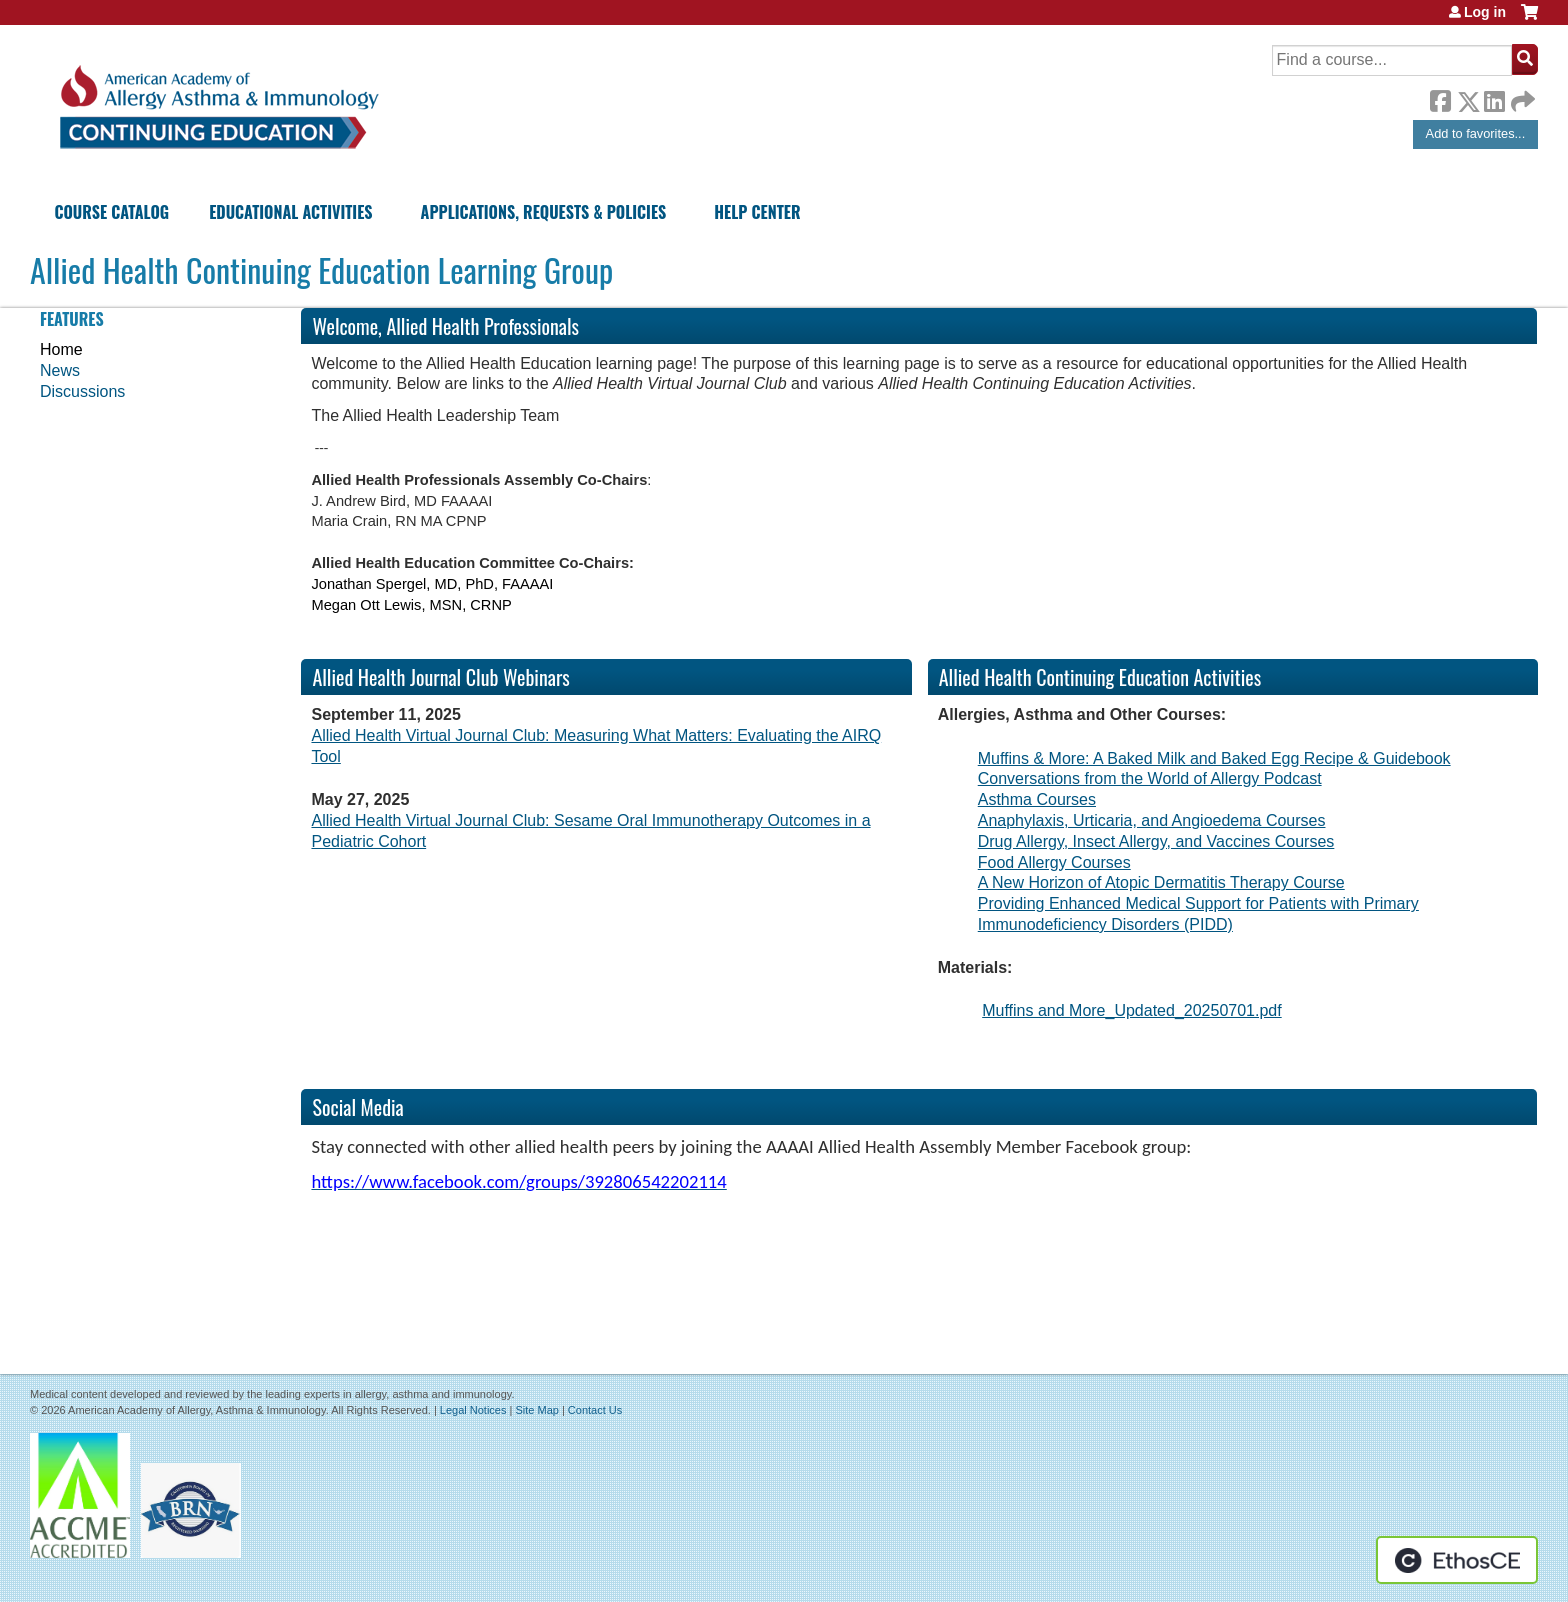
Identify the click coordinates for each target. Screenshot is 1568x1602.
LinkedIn (1494, 98)
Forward (1521, 96)
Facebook (1440, 98)
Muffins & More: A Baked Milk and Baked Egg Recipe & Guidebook (1214, 758)
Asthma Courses (1037, 799)
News (60, 370)
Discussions (82, 391)
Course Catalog (111, 212)
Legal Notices (473, 1410)
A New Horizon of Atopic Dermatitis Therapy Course (1161, 882)
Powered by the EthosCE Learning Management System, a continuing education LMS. (1457, 1560)
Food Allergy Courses (1054, 862)
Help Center (757, 212)
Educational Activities (290, 212)
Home (61, 349)
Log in (1485, 12)
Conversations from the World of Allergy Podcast (1150, 778)
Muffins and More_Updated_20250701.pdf (1131, 1010)
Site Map (536, 1410)
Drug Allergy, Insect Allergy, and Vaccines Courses (1156, 841)
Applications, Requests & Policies (544, 212)
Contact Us (595, 1410)
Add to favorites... (1476, 133)
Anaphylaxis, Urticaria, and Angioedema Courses (1152, 820)
